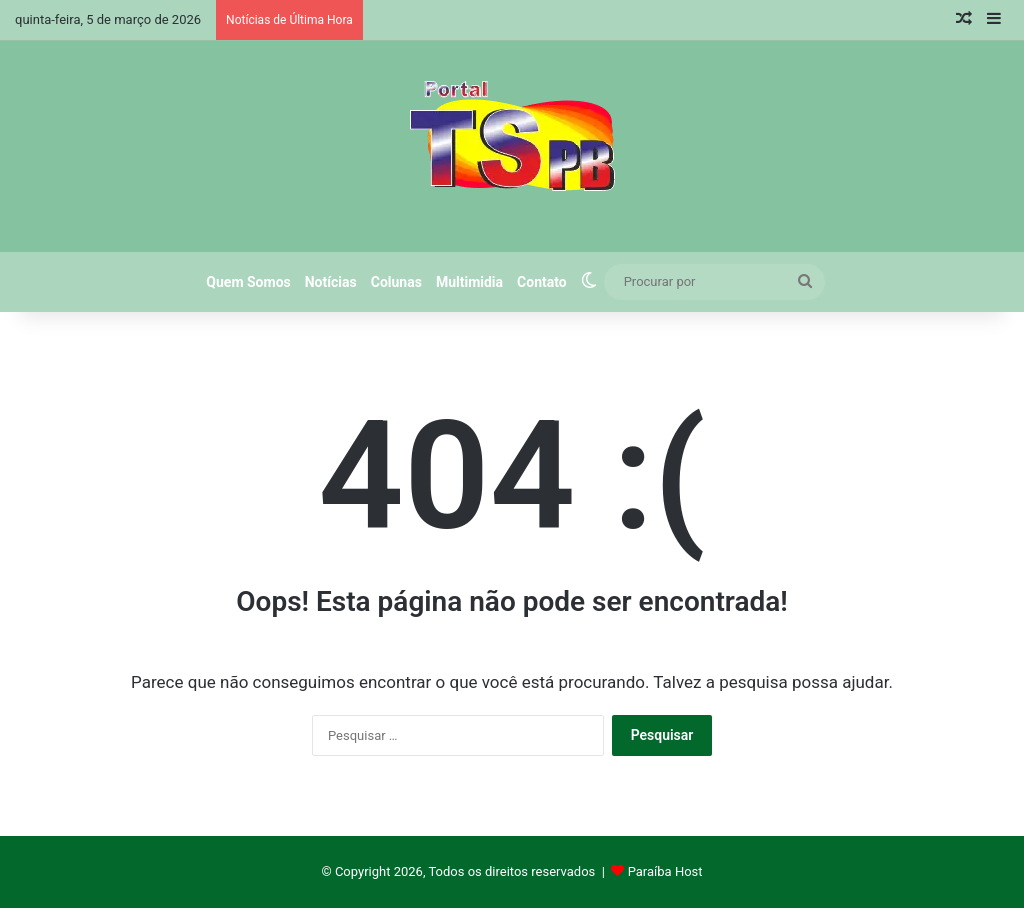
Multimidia (469, 282)
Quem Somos (248, 282)
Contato (542, 282)
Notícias (331, 282)
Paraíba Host (665, 871)
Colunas (396, 282)
